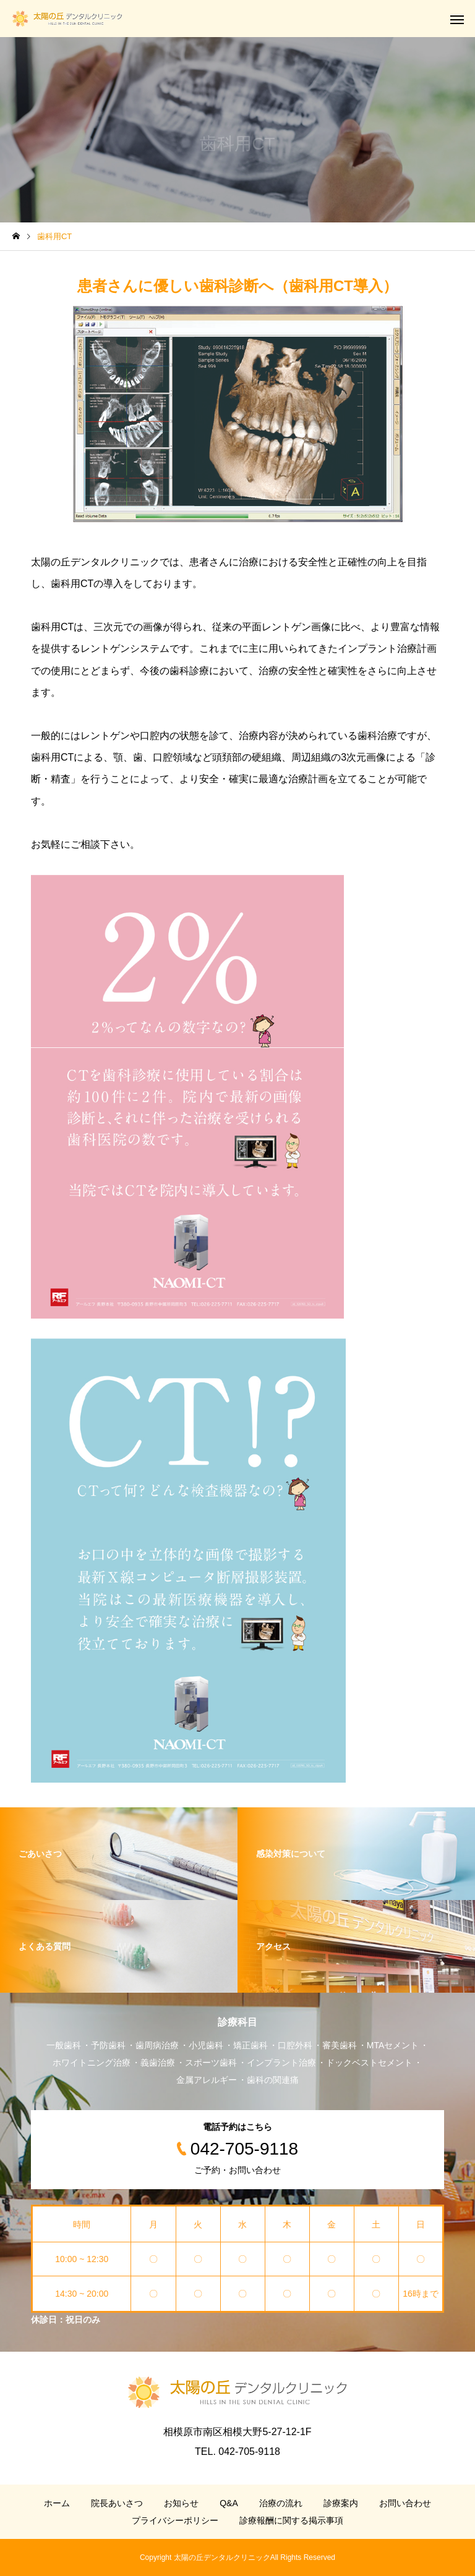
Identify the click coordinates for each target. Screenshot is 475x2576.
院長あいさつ (117, 2503)
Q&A (229, 2503)
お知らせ (181, 2503)
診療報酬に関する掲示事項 (291, 2520)
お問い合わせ (405, 2503)
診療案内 (340, 2503)
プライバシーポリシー (175, 2520)
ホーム (57, 2503)
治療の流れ (280, 2503)
